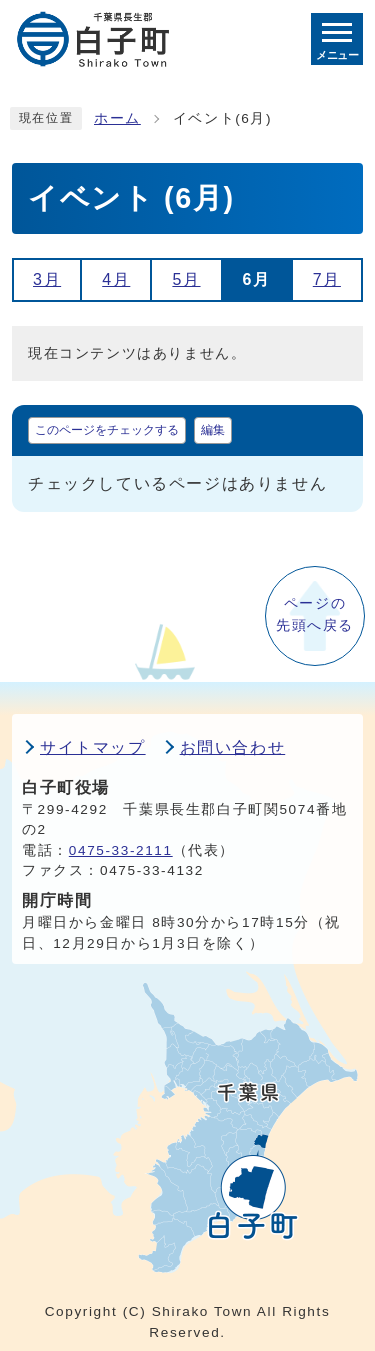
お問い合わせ (233, 747)
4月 (116, 279)
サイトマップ (93, 747)
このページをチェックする (107, 430)
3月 (47, 279)
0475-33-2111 (121, 850)
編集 (213, 430)
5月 (186, 279)
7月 (327, 279)
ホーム (117, 118)
